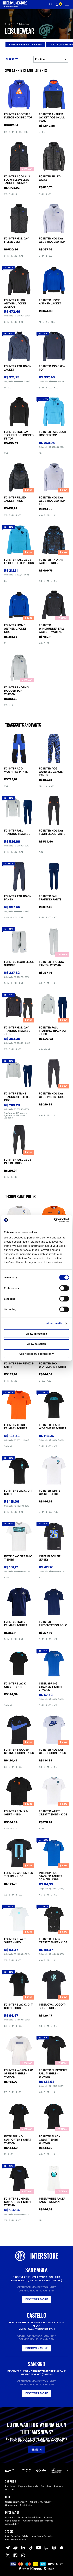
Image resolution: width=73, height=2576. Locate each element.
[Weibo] (15, 2547)
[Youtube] (38, 2547)
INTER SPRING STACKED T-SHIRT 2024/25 (50, 1687)
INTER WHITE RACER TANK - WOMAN (52, 2200)
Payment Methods (28, 2486)
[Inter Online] (15, 4)
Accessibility (12, 2524)
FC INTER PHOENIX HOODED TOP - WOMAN (16, 691)
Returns (58, 2486)
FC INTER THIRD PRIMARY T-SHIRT (15, 1426)
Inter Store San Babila (16, 2536)
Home (7, 24)
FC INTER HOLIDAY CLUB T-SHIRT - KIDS (52, 1751)
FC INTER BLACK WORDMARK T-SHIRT (52, 1426)
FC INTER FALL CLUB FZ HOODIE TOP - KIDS (19, 561)
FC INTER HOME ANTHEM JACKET (50, 301)
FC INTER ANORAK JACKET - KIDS (51, 561)
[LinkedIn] (23, 2547)
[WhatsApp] (23, 2555)
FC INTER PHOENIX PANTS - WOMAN (51, 963)
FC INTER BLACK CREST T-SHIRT (15, 1685)
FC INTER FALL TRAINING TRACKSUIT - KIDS (53, 1031)
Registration (26, 2505)
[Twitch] (46, 2547)
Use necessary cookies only (36, 1353)
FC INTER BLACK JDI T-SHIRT (18, 1492)
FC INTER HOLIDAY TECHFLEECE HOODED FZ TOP (19, 435)
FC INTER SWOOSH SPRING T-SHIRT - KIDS (19, 1751)
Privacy (48, 2517)
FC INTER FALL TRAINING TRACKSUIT (18, 832)
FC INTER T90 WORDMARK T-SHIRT (52, 1365)
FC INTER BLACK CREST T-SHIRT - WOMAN (49, 2140)
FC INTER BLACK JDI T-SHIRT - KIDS (18, 2006)
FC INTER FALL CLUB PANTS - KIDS (17, 1161)
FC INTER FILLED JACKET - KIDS (15, 499)
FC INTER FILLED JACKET (49, 178)
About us (10, 2517)
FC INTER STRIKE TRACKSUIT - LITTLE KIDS (17, 1097)
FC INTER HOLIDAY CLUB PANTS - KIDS (51, 1095)
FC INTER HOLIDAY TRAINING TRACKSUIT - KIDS (18, 1031)
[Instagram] (54, 2547)
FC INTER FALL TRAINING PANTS (50, 897)
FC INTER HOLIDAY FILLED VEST (16, 240)
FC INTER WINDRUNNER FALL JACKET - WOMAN (51, 628)
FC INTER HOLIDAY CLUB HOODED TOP (52, 240)
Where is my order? (16, 2501)
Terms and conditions (29, 2517)
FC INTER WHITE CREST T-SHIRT (49, 1492)
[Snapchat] (61, 2547)
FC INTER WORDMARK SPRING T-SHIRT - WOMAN (18, 2073)
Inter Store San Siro (15, 2539)
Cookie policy (12, 2520)
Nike (14, 24)
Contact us (11, 2505)
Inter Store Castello (42, 2536)
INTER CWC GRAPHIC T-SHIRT (18, 1558)
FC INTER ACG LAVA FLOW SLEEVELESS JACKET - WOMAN (17, 180)
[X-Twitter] (7, 2555)
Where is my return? (41, 2501)
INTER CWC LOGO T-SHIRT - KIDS (52, 2006)
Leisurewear (24, 24)
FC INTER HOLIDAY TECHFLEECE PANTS (52, 832)
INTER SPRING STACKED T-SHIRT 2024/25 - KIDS (50, 1876)
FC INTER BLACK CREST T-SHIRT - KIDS (53, 1940)
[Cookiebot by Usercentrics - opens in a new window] (54, 1220)
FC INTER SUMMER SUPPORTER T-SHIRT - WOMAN (18, 2202)
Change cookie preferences (38, 2520)
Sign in (36, 2449)
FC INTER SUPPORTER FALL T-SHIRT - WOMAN (53, 2073)
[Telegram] (7, 2547)
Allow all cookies (36, 1333)
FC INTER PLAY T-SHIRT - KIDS (15, 1940)
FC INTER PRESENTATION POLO (53, 1623)
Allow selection (36, 1343)
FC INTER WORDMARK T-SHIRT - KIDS (18, 1874)
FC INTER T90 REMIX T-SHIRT (19, 1365)
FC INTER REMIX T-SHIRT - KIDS (16, 1812)
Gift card (9, 2489)
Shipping (46, 2486)
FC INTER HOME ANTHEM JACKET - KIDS (16, 628)
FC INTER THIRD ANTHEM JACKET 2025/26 (15, 303)
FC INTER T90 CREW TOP (52, 367)
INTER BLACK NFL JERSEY (50, 1558)
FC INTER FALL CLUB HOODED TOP (52, 433)
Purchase (10, 2486)
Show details (54, 1323)
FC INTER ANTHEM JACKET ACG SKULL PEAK (52, 117)
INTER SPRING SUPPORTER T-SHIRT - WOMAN (18, 2140)
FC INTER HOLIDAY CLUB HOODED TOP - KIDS (53, 501)
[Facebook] (15, 2555)
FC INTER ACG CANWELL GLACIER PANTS (51, 772)
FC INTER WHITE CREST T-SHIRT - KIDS (53, 1812)
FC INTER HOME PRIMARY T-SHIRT (15, 1623)
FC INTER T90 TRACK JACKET (18, 367)
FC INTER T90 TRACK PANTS (18, 897)
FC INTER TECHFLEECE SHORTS (19, 963)
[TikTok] (30, 2547)
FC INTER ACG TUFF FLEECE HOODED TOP (18, 115)
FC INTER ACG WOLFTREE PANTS (16, 770)
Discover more (36, 2299)
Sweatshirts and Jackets (25, 44)
